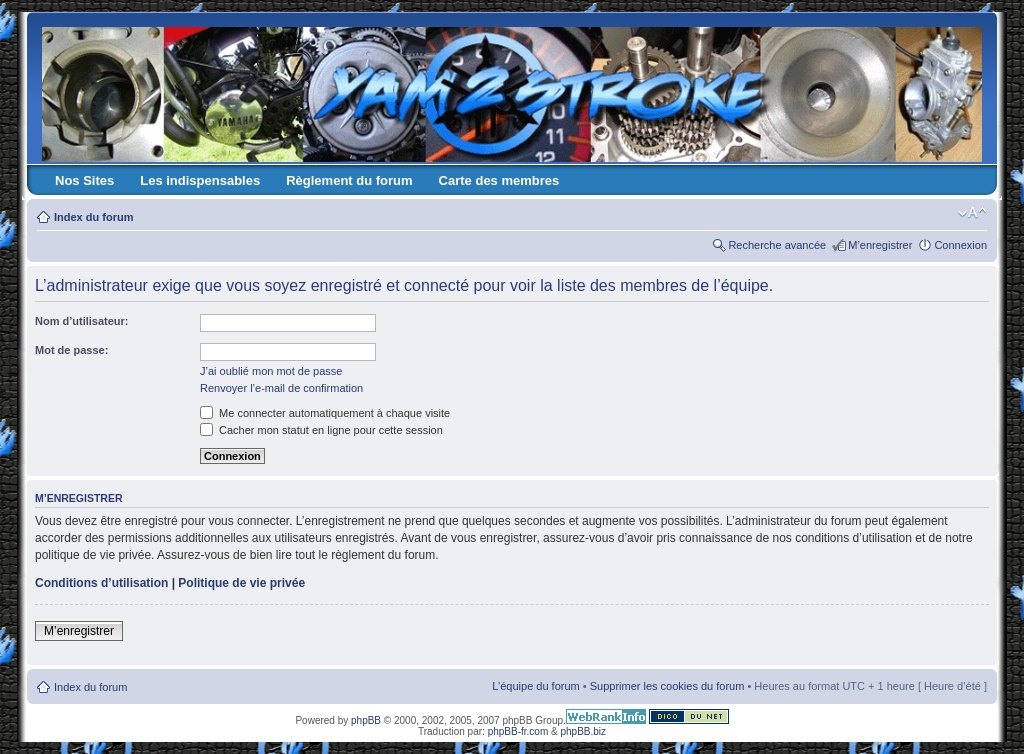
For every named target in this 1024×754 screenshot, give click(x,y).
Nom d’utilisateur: (82, 321)
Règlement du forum (349, 180)
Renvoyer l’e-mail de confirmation (281, 388)
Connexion (960, 245)
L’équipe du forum (535, 686)
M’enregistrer (880, 245)
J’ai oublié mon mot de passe (271, 371)
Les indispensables (200, 180)
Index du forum (93, 217)
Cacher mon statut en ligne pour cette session (321, 430)
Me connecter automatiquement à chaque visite (325, 413)
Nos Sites (84, 180)
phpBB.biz (583, 731)
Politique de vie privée (241, 583)
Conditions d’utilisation (101, 583)
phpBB (366, 720)
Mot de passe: (71, 350)
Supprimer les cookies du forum (667, 686)
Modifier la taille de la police (972, 213)
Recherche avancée (777, 245)
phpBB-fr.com (518, 731)
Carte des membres (499, 180)
